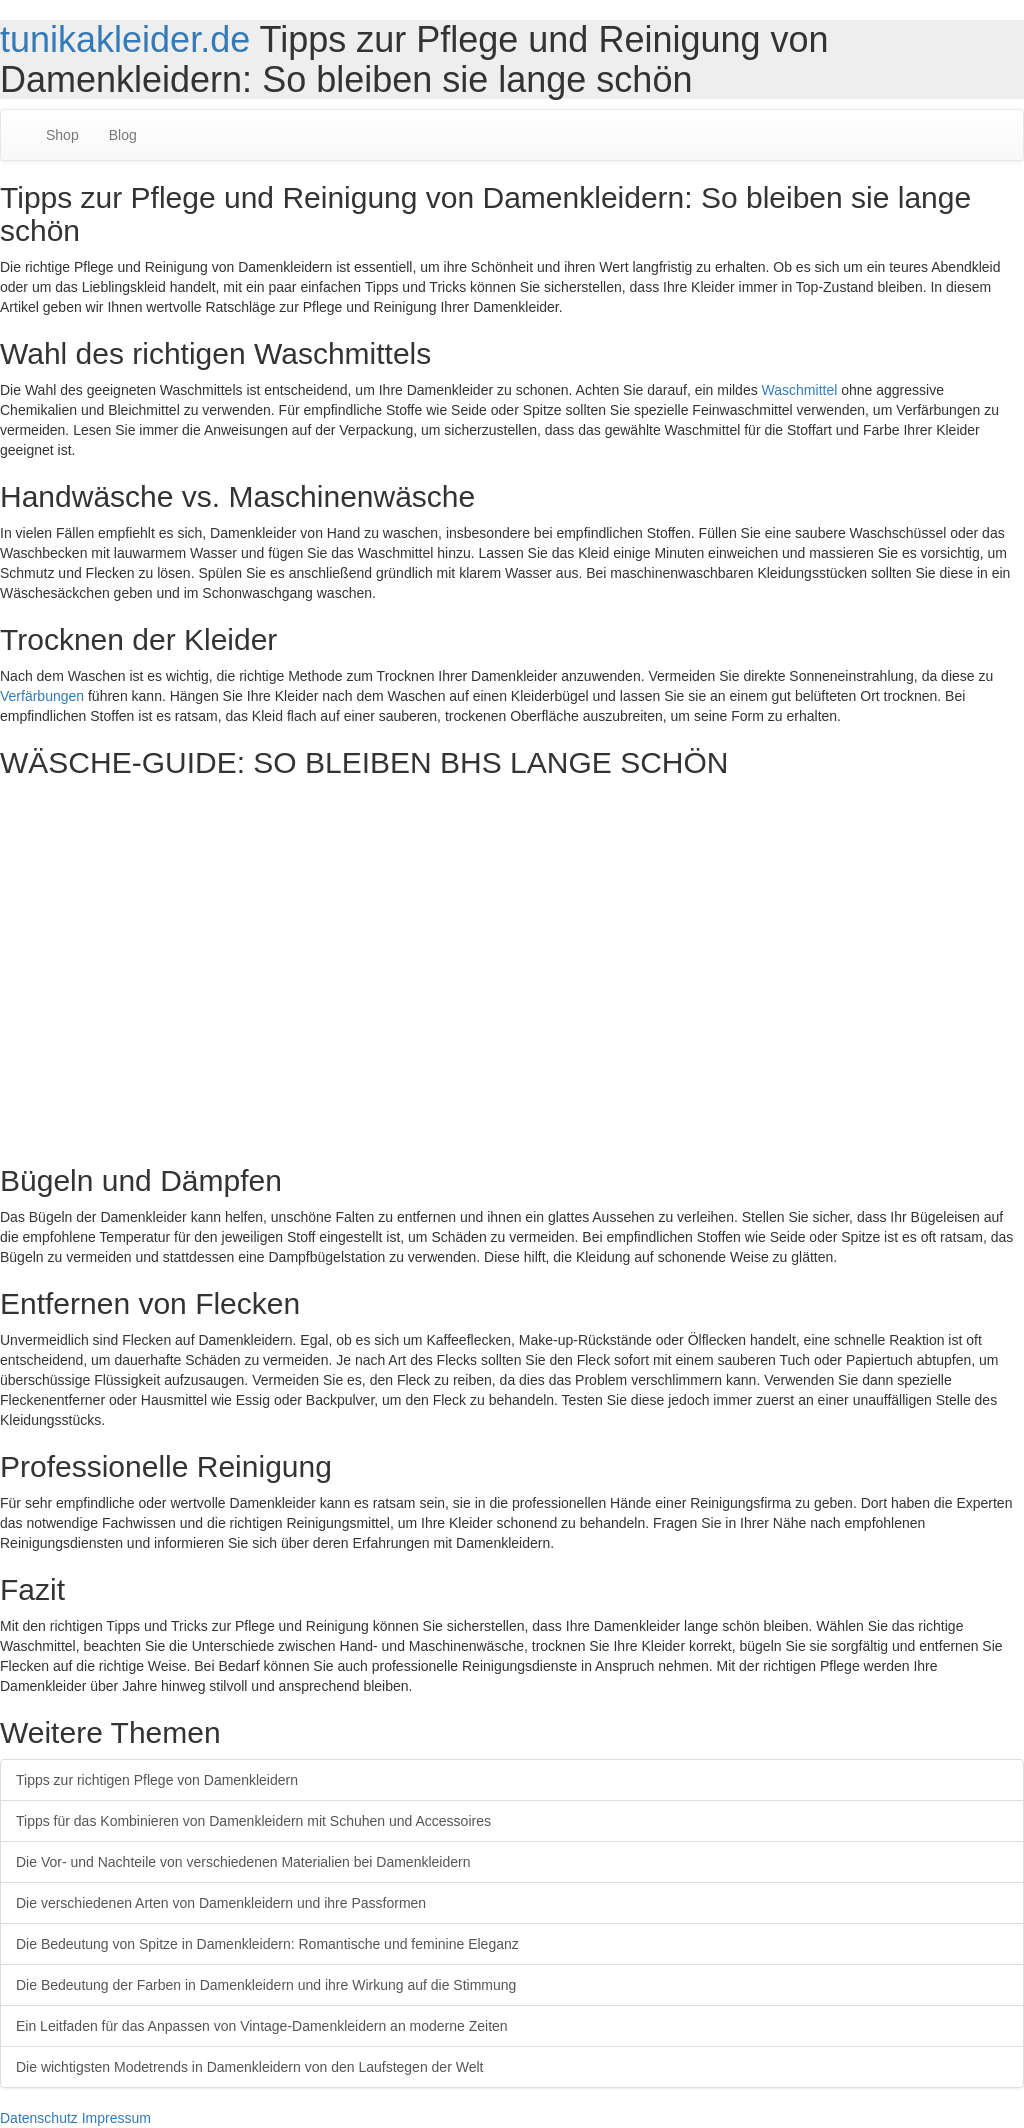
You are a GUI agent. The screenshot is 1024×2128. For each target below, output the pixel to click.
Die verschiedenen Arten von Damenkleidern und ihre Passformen (221, 1903)
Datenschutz (39, 2118)
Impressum (116, 2118)
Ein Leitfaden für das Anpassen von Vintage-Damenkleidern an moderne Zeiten (262, 2026)
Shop (62, 135)
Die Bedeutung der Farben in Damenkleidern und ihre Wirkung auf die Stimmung (266, 1985)
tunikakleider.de (125, 39)
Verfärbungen (42, 696)
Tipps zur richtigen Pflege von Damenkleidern (157, 1780)
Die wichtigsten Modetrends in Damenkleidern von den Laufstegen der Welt (249, 2067)
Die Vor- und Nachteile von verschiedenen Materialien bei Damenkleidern (243, 1862)
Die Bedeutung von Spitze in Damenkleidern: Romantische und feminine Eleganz (267, 1944)
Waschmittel (800, 390)
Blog (123, 135)
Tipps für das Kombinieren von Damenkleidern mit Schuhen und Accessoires (253, 1821)
